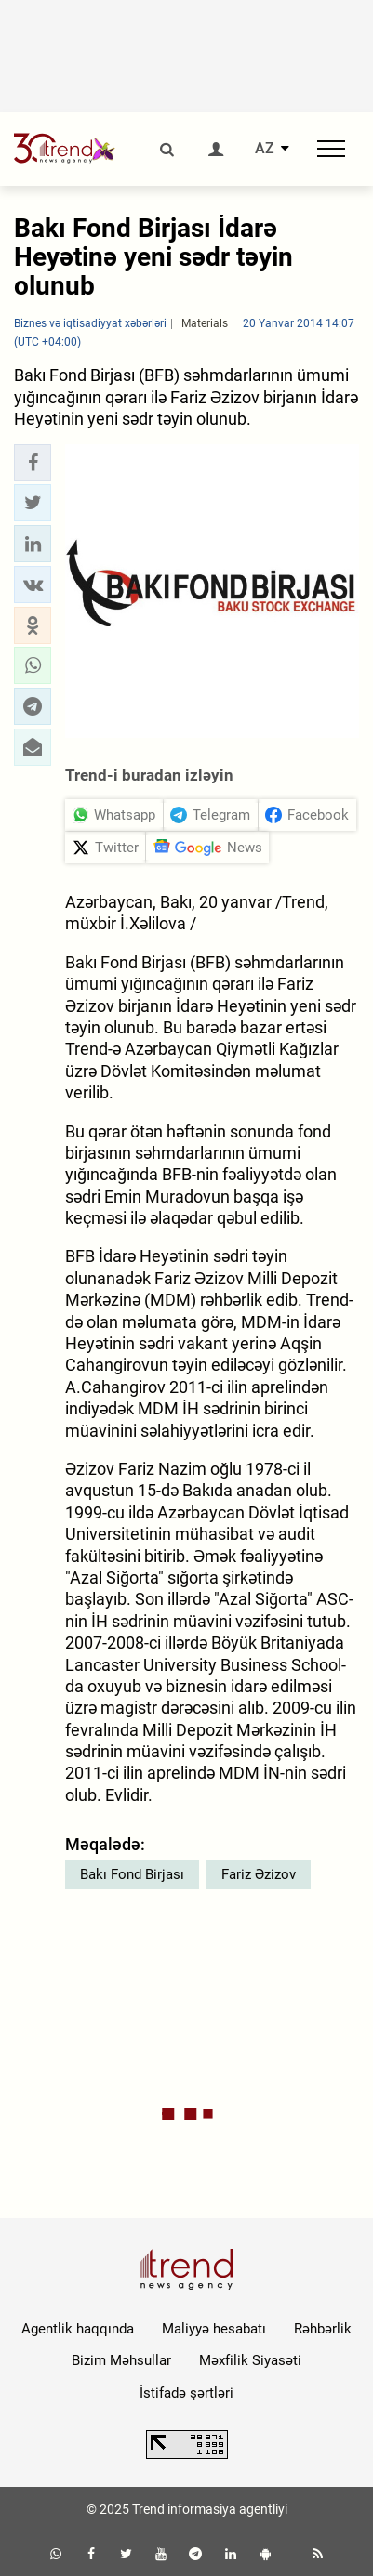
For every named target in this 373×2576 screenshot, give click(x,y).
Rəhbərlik (323, 2328)
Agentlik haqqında (77, 2328)
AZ (264, 148)
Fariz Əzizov (258, 1874)
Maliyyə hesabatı (214, 2328)
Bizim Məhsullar (121, 2360)
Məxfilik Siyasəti (250, 2360)
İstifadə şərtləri (186, 2393)
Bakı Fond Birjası (132, 1874)
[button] (33, 463)
